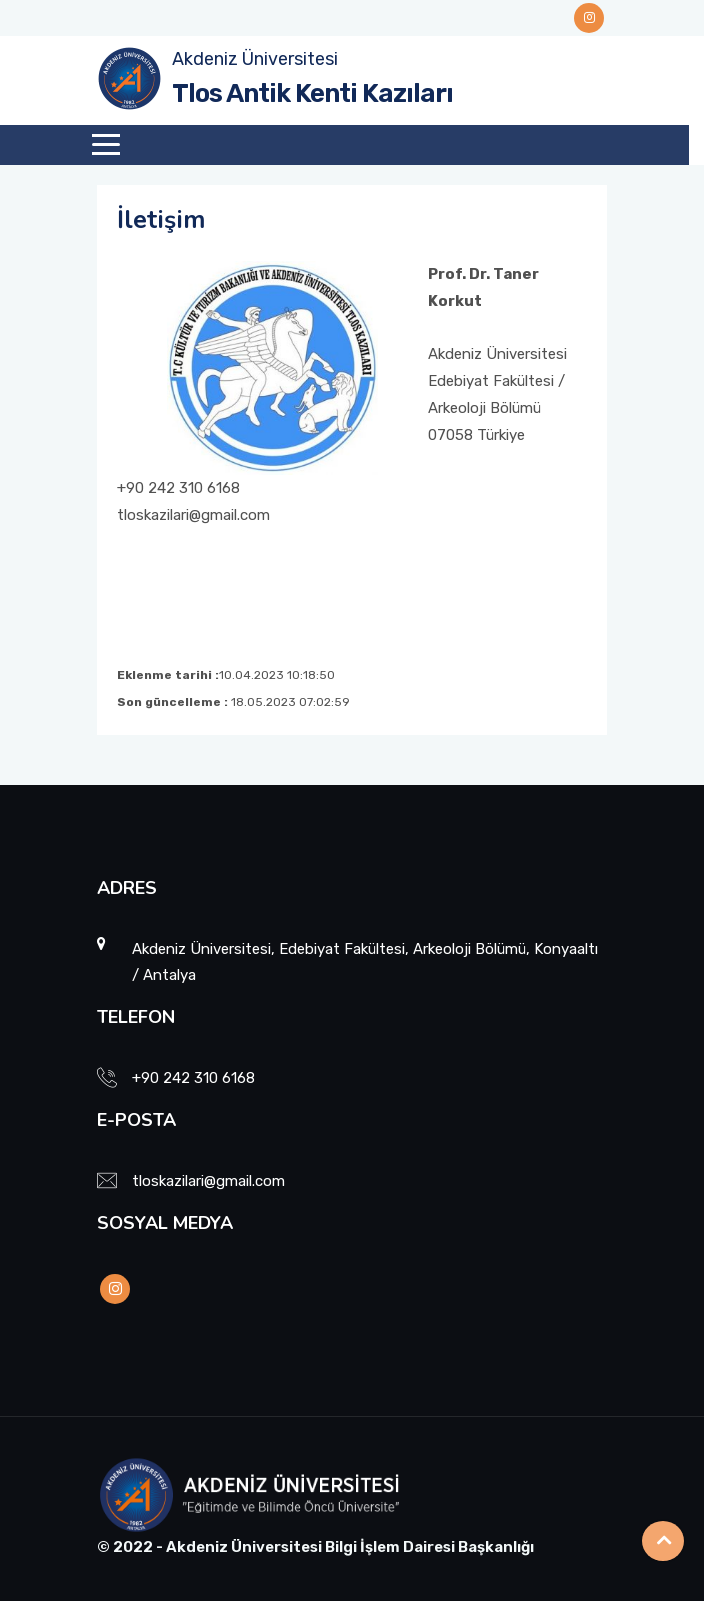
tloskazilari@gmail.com (208, 1181)
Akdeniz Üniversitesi (255, 59)
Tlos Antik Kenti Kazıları (312, 93)
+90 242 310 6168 (193, 1078)
